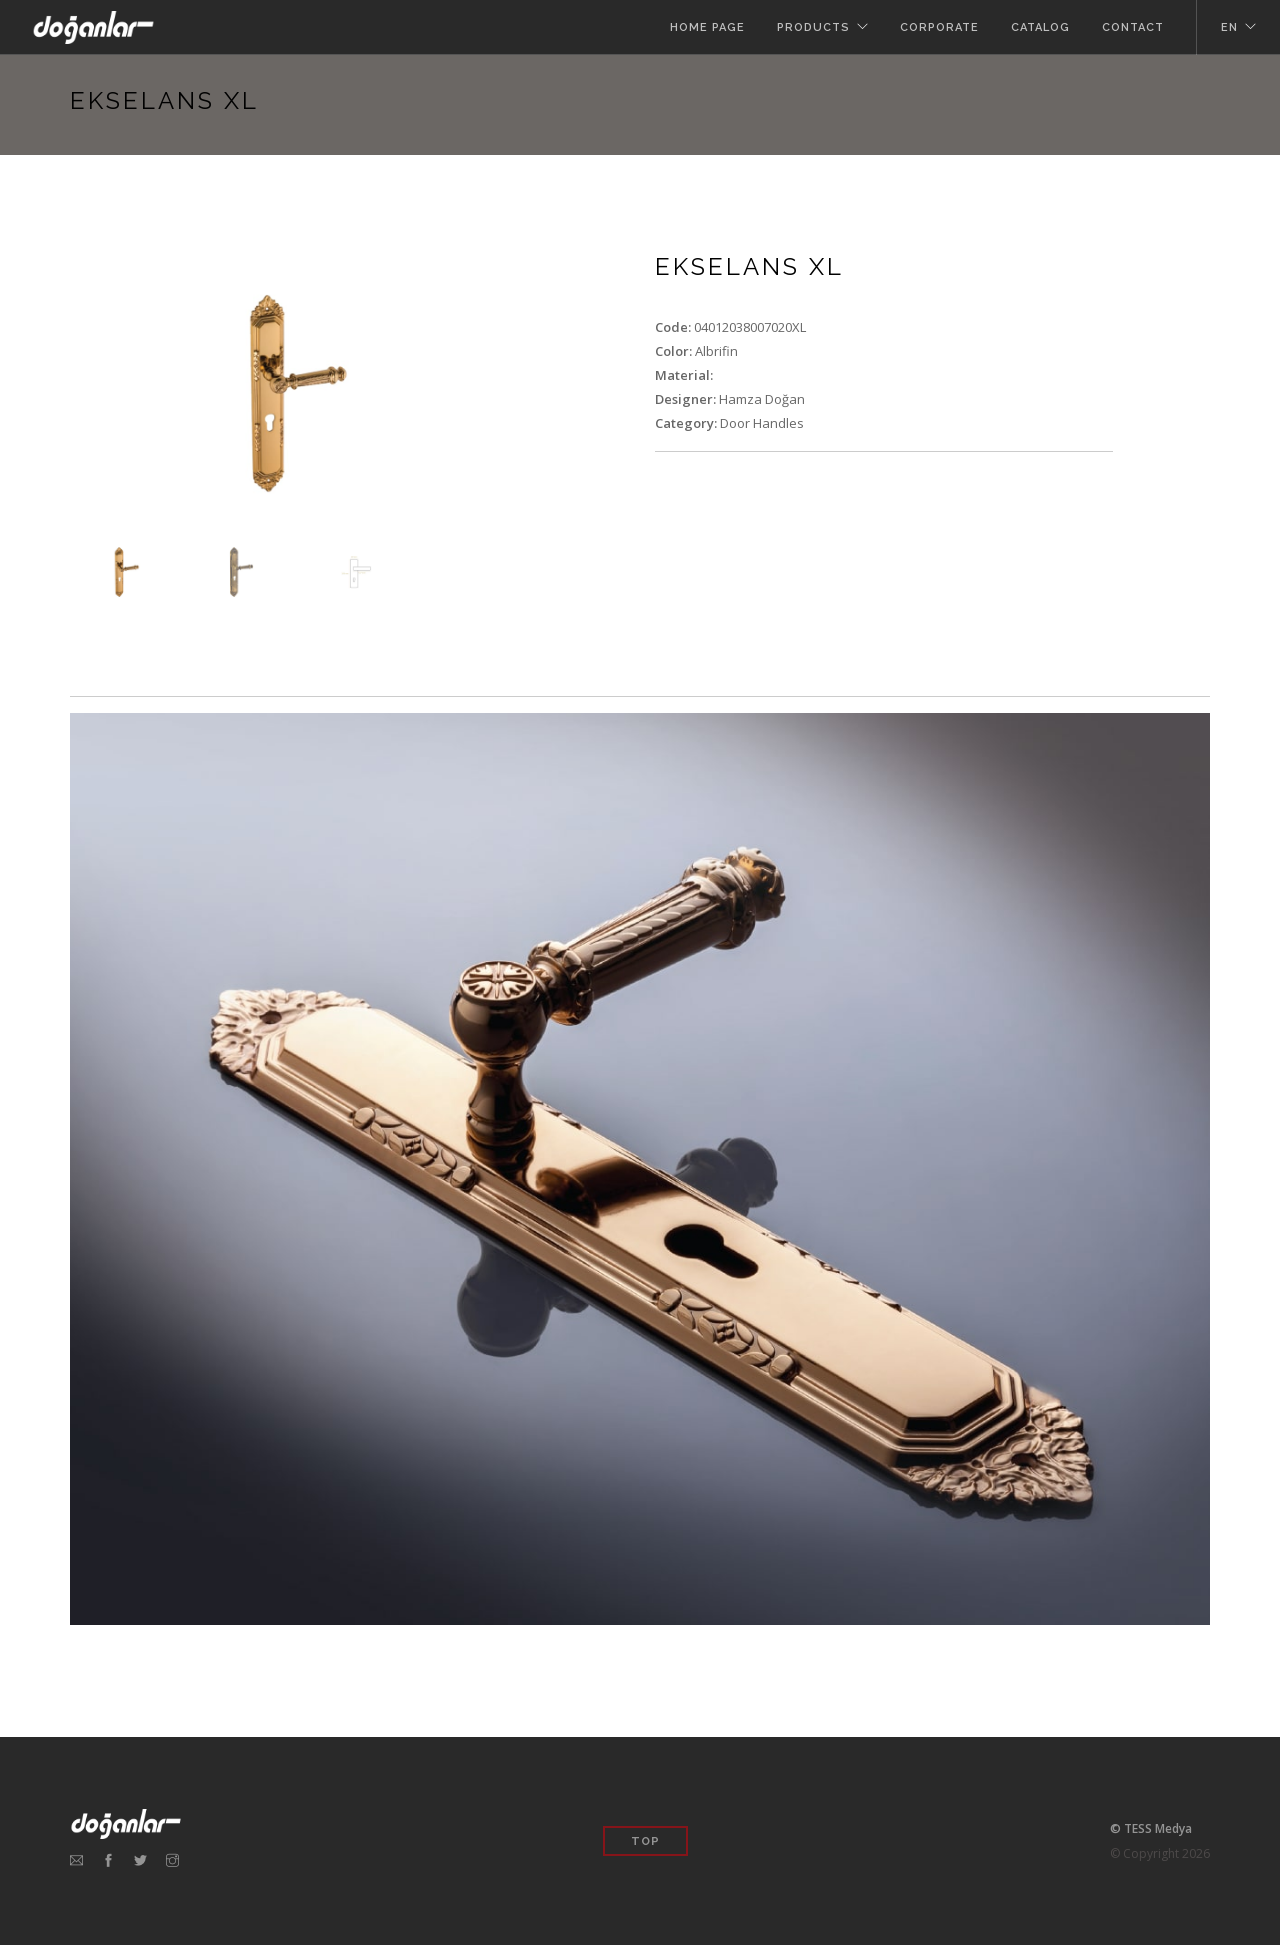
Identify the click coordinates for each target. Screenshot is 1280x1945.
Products (813, 27)
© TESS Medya (1151, 1828)
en (1229, 27)
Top (645, 1841)
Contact (1133, 27)
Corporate (939, 27)
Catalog (1040, 27)
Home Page (707, 27)
